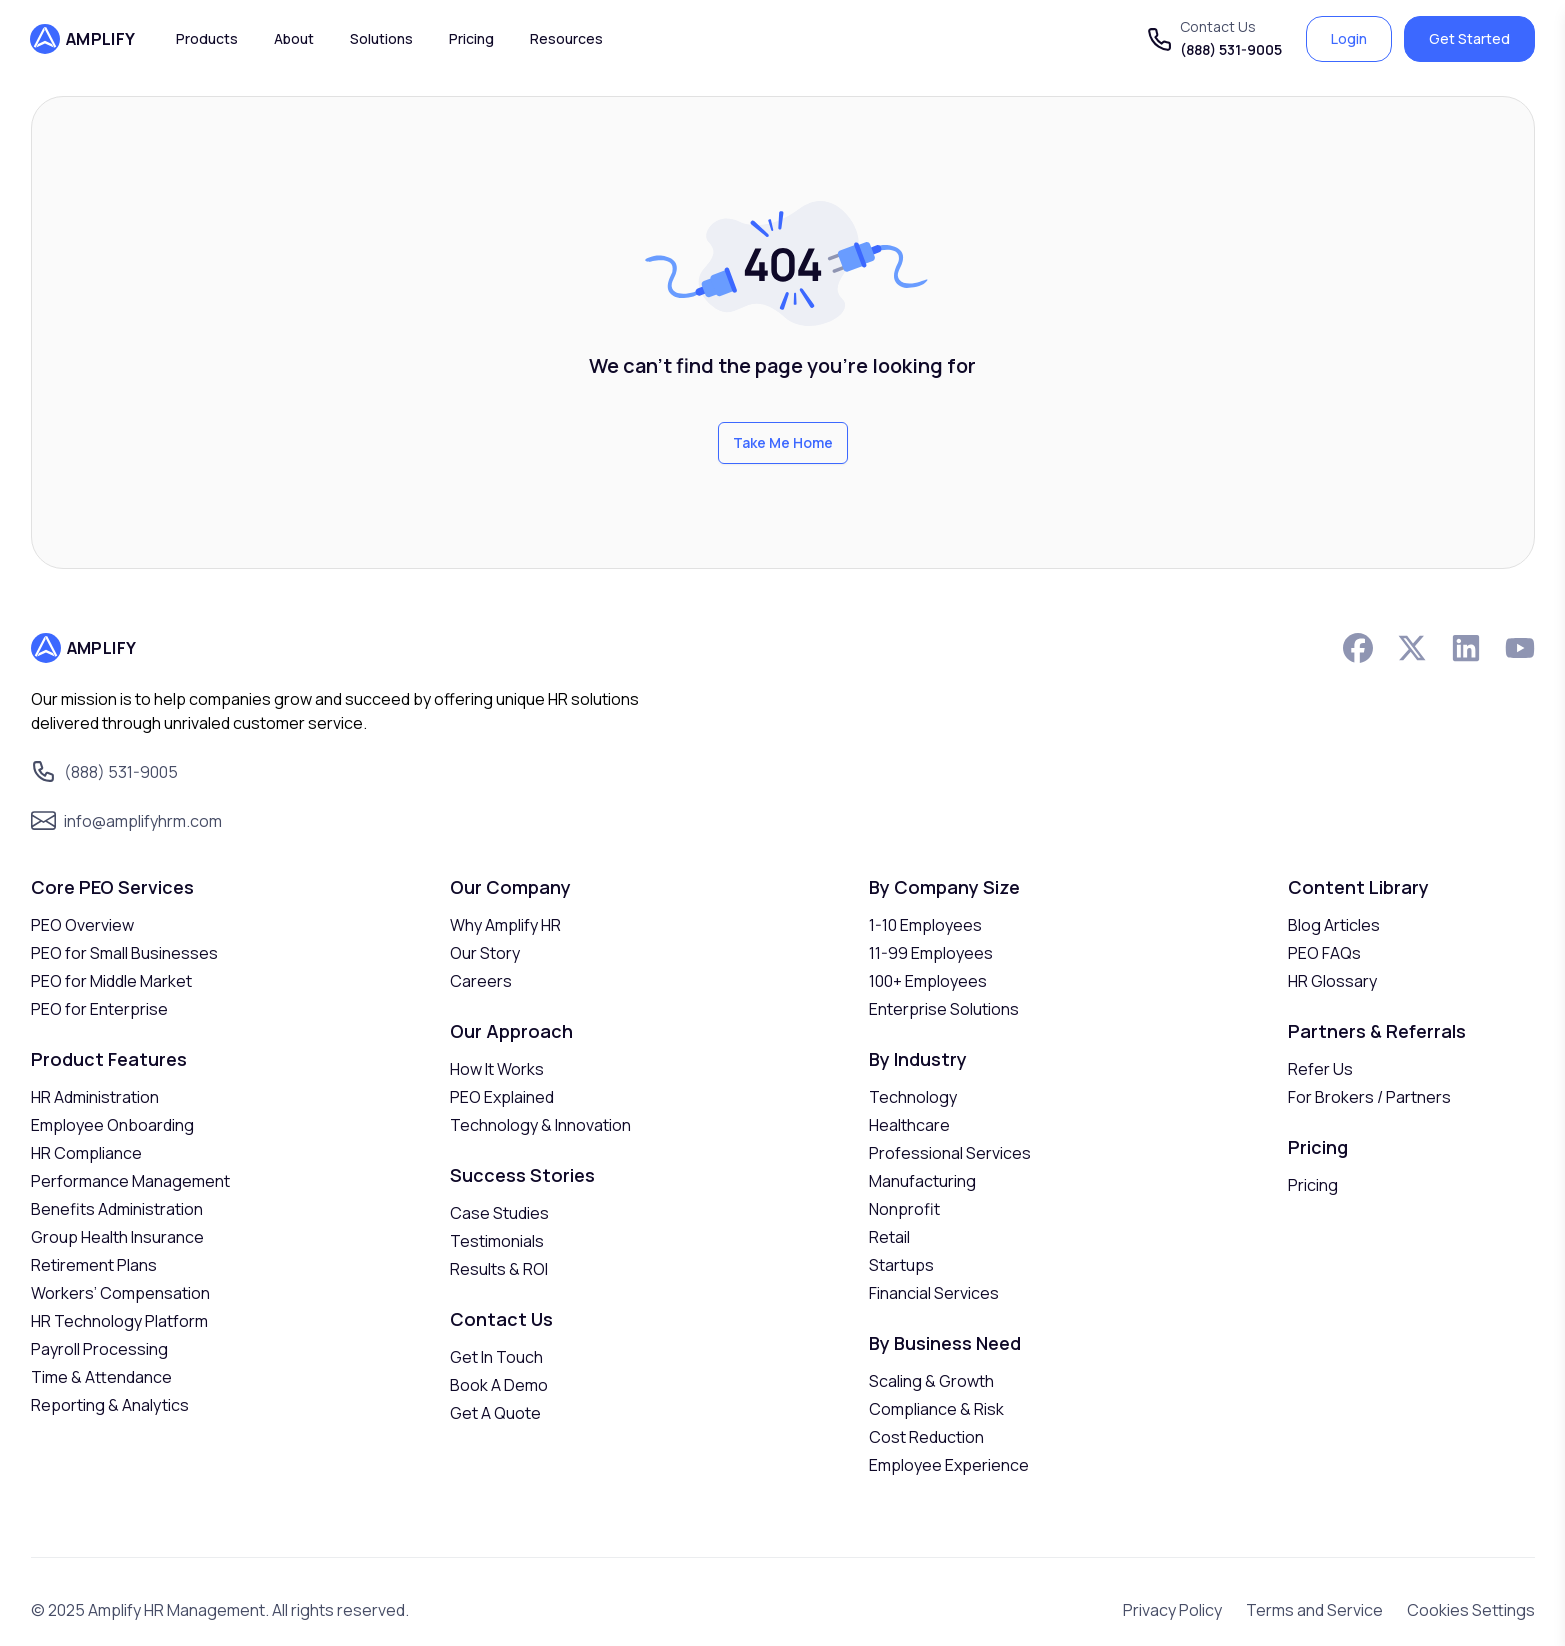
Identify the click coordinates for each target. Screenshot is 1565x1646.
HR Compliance (86, 1153)
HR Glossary (1332, 981)
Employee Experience (949, 1465)
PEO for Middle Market (111, 981)
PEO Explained (502, 1097)
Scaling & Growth (931, 1381)
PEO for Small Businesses (124, 953)
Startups (901, 1265)
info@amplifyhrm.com (143, 821)
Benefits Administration (117, 1209)
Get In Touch (496, 1357)
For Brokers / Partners (1369, 1097)
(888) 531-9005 (1231, 49)
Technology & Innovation (540, 1125)
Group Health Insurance (117, 1237)
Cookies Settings (1471, 1610)
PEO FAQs (1324, 953)
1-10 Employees (925, 925)
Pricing (1313, 1185)
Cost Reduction (926, 1437)
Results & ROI (499, 1269)
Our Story (485, 953)
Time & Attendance (101, 1377)
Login (1349, 38)
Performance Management (130, 1181)
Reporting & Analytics (110, 1405)
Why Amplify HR (505, 925)
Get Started (1469, 38)
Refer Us (1320, 1069)
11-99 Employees (931, 953)
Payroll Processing (99, 1349)
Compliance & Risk (936, 1409)
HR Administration (95, 1097)
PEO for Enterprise (99, 1009)
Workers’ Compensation (120, 1293)
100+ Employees (928, 981)
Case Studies (499, 1213)
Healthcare (909, 1125)
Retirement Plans (94, 1265)
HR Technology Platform (119, 1321)
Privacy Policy (1172, 1610)
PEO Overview (82, 925)
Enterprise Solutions (944, 1009)
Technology (913, 1097)
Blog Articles (1334, 925)
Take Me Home (783, 442)
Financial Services (934, 1293)
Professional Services (950, 1153)
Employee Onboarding (112, 1125)
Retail (889, 1237)
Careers (481, 981)
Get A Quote (495, 1413)
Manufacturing (922, 1181)
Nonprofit (904, 1209)
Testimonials (497, 1241)
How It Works (497, 1069)
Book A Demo (499, 1385)
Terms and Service (1314, 1610)
